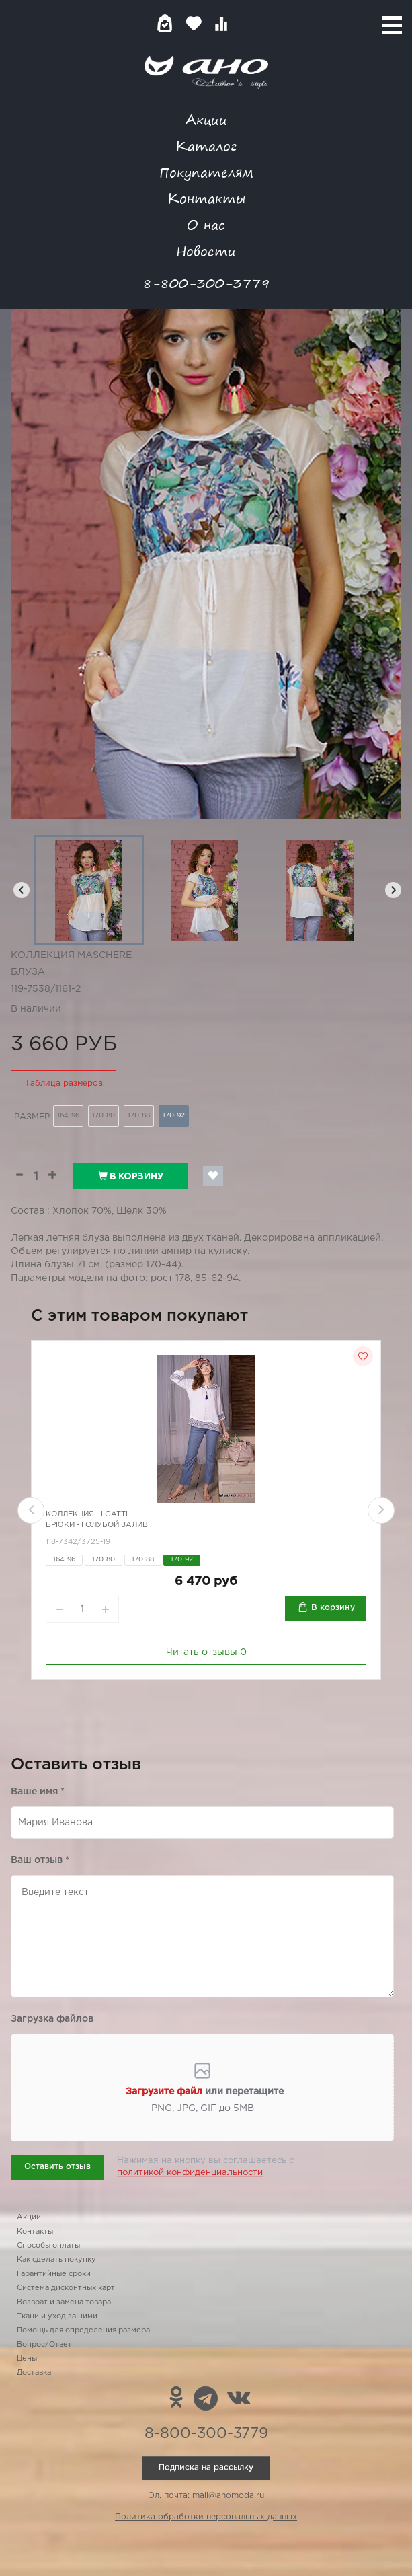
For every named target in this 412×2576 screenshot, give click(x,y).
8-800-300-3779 (206, 283)
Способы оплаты (48, 2245)
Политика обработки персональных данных (206, 2517)
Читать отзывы (206, 1652)
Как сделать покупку (56, 2259)
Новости (206, 251)
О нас (206, 224)
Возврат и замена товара (64, 2302)
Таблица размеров (64, 1083)
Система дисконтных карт (66, 2288)
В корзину (130, 1176)
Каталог (206, 146)
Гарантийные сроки (54, 2274)
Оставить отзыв (57, 2166)
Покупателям (206, 172)
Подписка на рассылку (206, 2467)
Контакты (206, 198)
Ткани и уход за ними (57, 2316)
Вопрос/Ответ (44, 2344)
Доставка (34, 2372)
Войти (248, 23)
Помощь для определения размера (83, 2330)
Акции (206, 119)
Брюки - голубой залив (97, 1525)
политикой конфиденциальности (190, 2172)
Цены (27, 2358)
